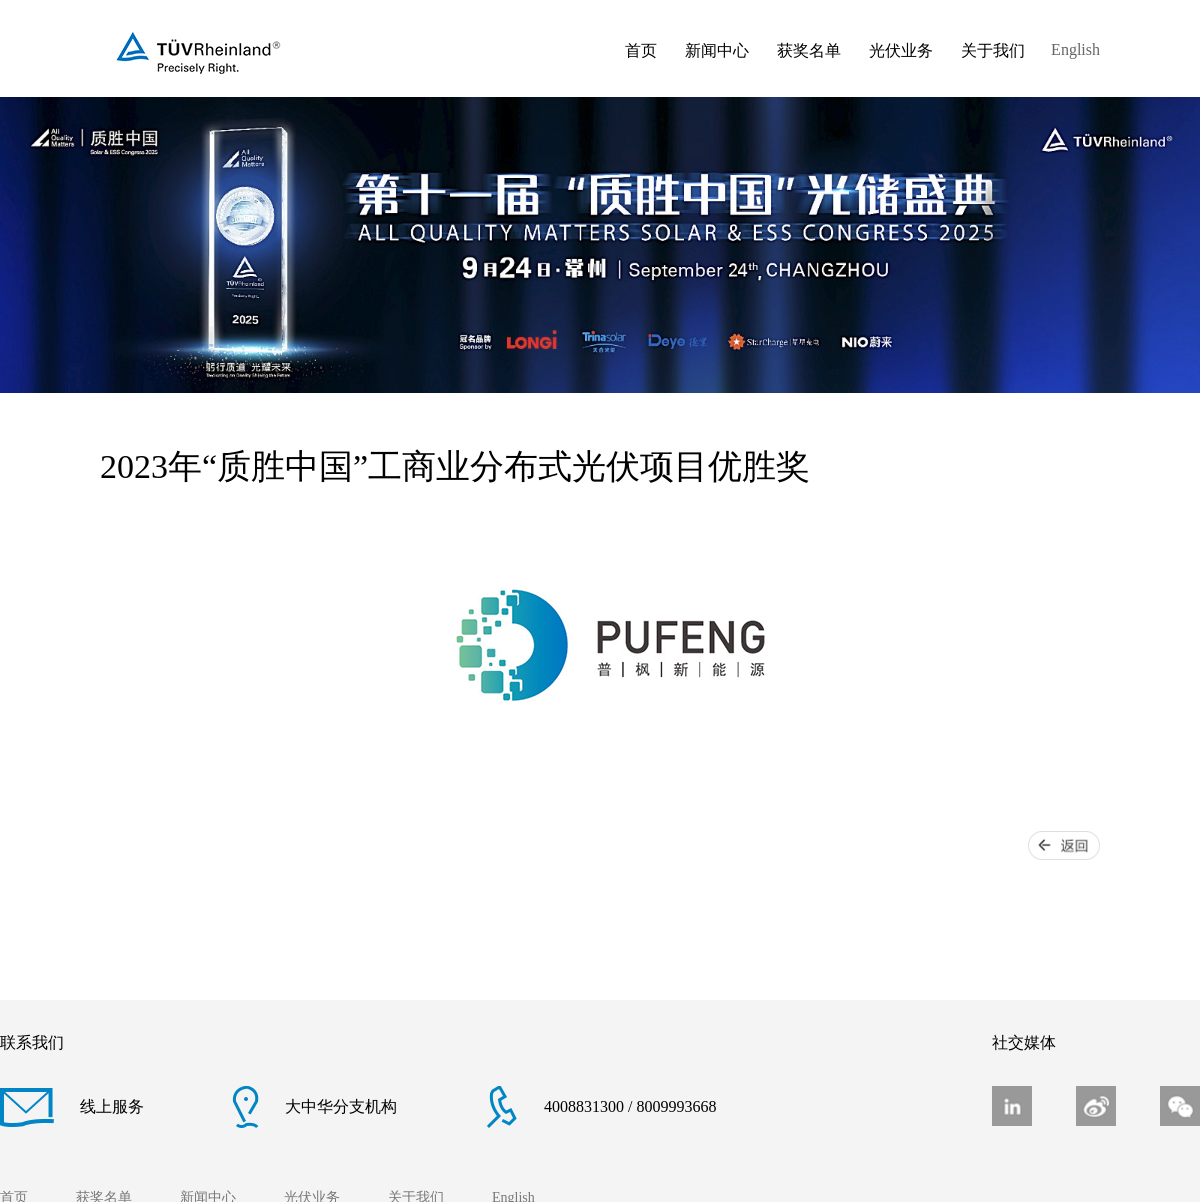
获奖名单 (809, 50)
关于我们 (993, 50)
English (1075, 49)
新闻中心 (717, 50)
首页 (641, 50)
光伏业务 (901, 50)
